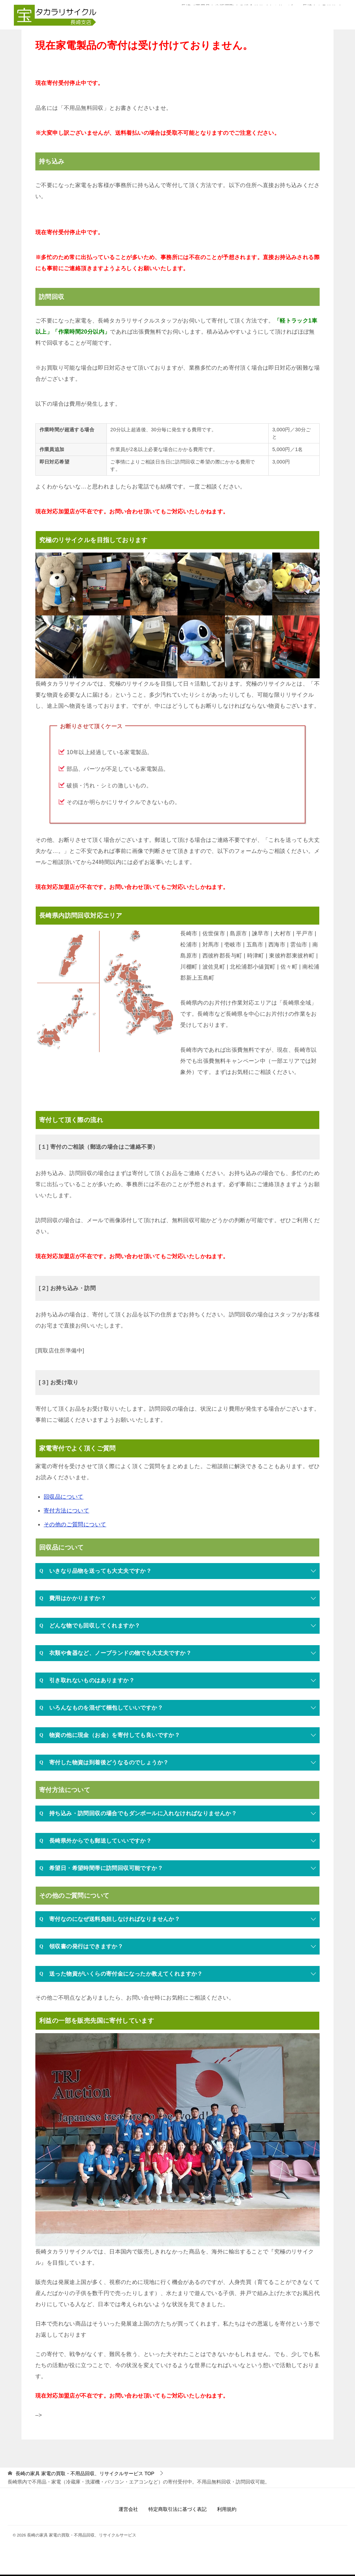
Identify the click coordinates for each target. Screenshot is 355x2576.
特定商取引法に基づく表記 (177, 2510)
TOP (85, 2474)
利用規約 (226, 2510)
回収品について (64, 1497)
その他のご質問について (75, 1525)
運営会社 (128, 2510)
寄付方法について (66, 1511)
